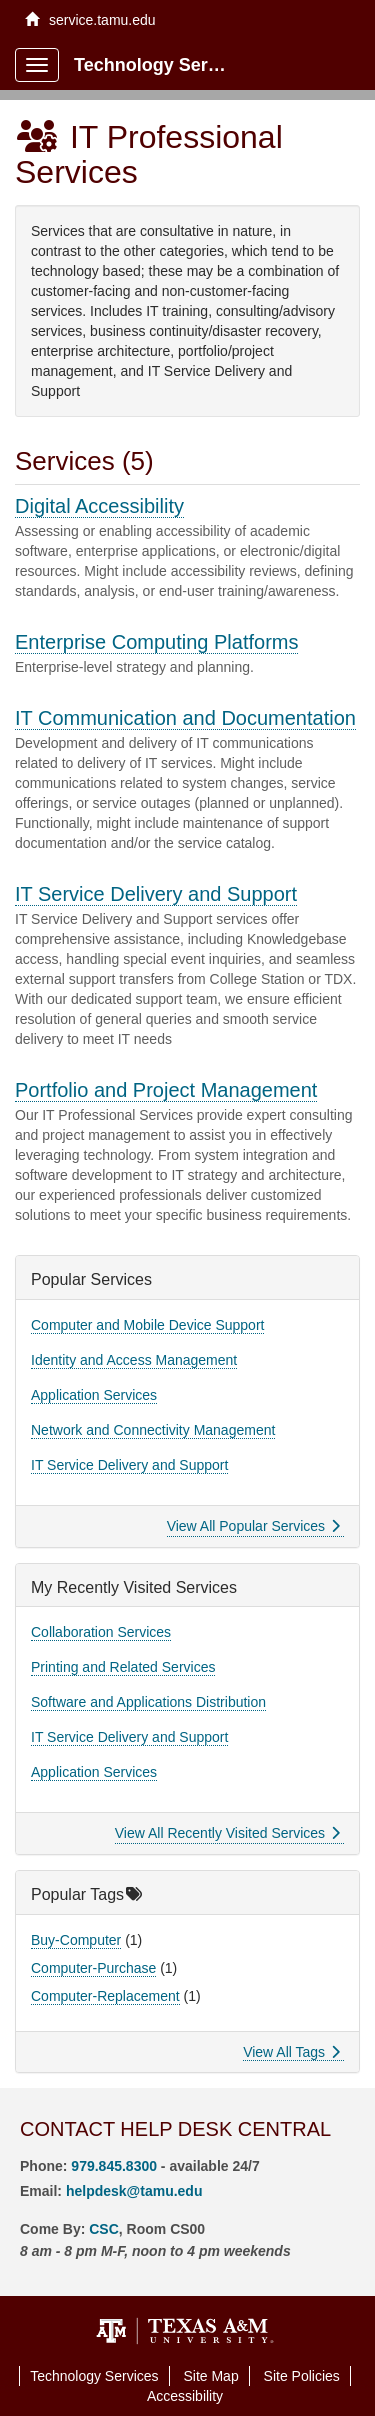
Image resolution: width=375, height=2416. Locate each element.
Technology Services (94, 2376)
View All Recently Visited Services (227, 1833)
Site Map (210, 2376)
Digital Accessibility (99, 506)
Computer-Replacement (105, 1996)
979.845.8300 (114, 2166)
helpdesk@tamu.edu (134, 2191)
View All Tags (291, 2052)
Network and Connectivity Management (153, 1430)
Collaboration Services (101, 1632)
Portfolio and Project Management (166, 1090)
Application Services (94, 1395)
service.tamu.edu (90, 20)
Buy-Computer (76, 1940)
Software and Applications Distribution (148, 1702)
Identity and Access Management (134, 1360)
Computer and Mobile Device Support (147, 1325)
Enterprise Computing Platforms (156, 642)
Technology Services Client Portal (161, 65)
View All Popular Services (253, 1526)
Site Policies (302, 2376)
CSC (104, 2229)
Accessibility (185, 2396)
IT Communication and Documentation (185, 718)
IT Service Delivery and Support (156, 894)
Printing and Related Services (123, 1667)
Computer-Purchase (93, 1968)
